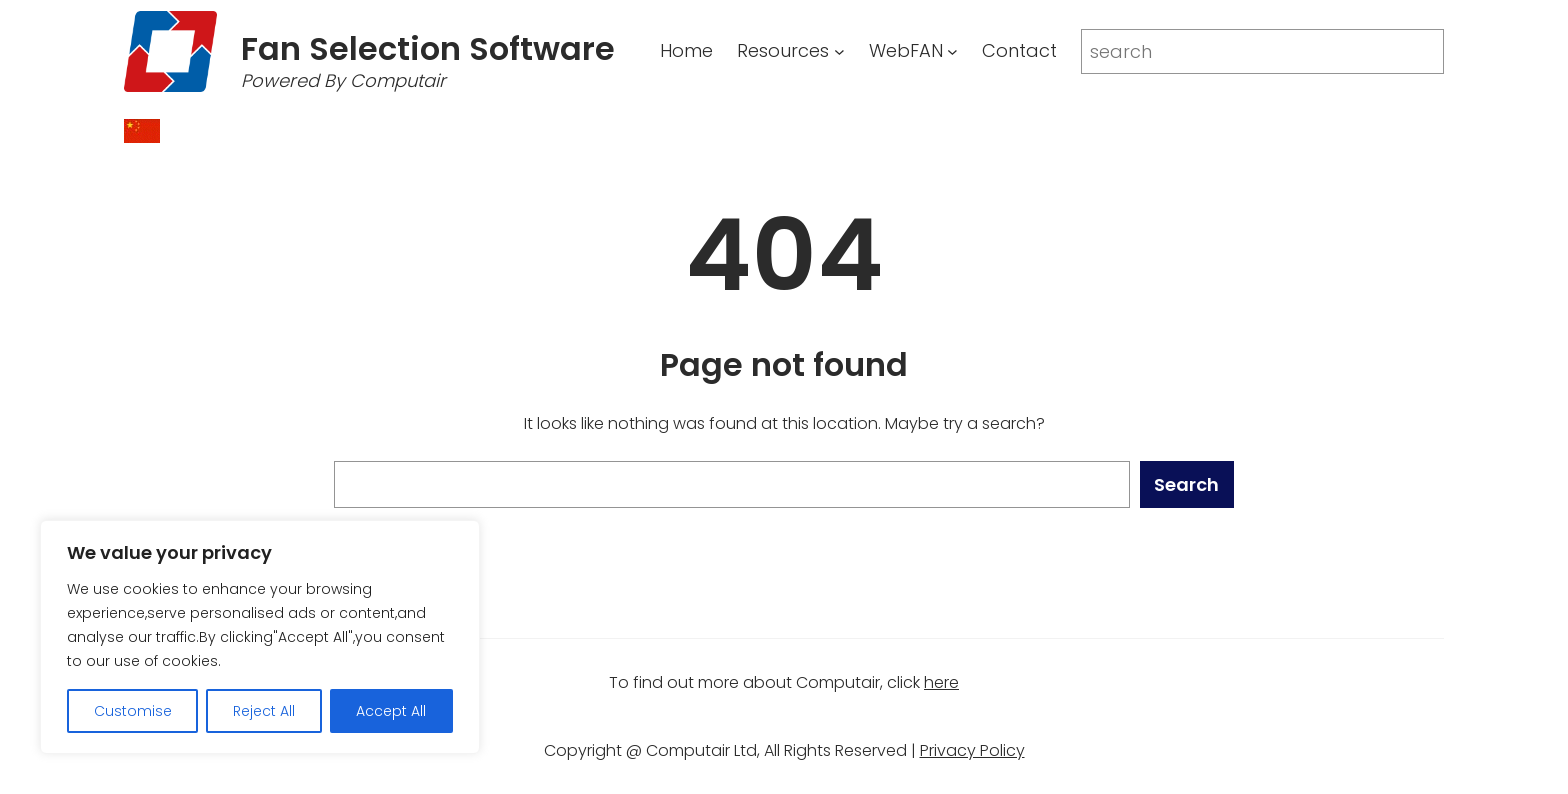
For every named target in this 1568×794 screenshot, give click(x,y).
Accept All (391, 711)
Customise (133, 711)
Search (1186, 484)
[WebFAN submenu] (952, 51)
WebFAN (906, 50)
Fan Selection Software (428, 48)
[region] (260, 637)
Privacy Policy (972, 750)
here (941, 682)
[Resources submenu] (839, 51)
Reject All (264, 711)
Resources (783, 50)
